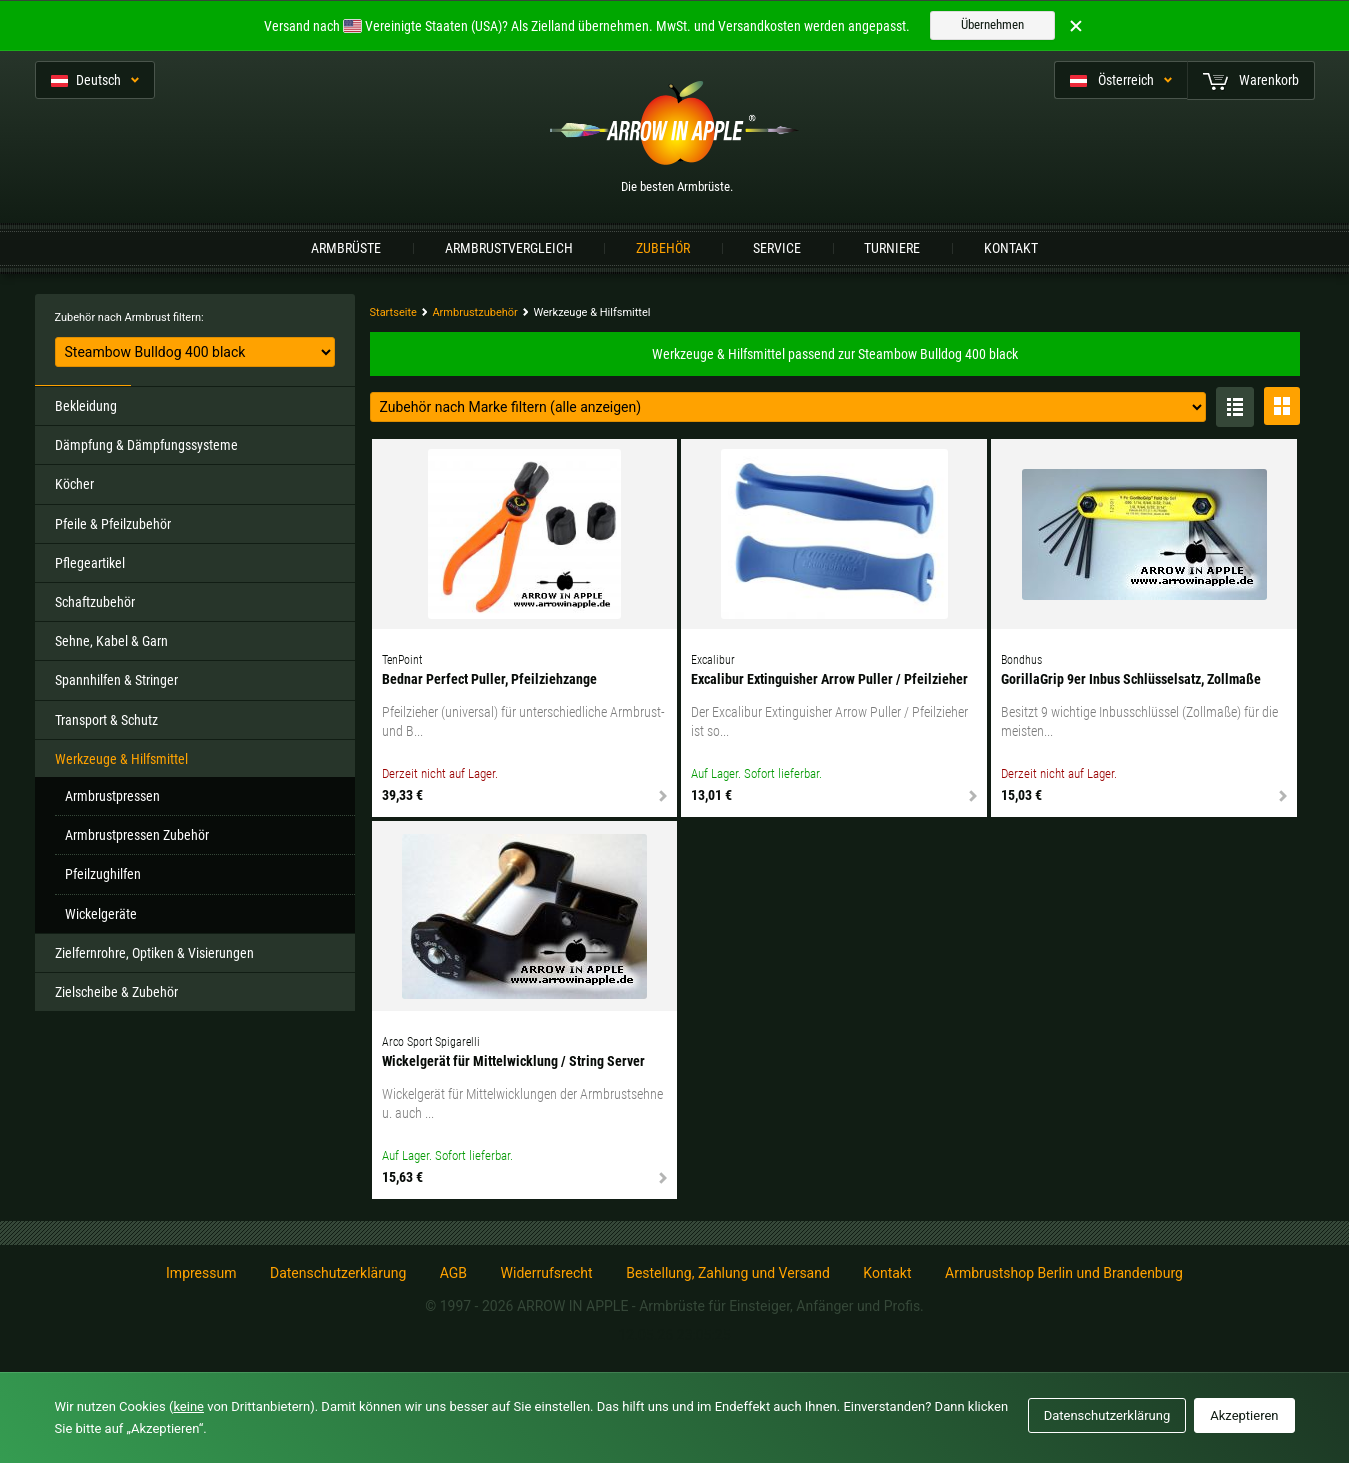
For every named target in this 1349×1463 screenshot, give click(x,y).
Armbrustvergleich (509, 248)
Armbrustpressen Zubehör (137, 835)
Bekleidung (86, 406)
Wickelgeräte (101, 914)
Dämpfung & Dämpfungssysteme (146, 445)
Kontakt (1011, 248)
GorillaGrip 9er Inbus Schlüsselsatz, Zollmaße (1131, 679)
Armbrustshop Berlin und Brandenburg (1064, 1273)
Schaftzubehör (95, 602)
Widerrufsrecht (547, 1273)
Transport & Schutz (106, 720)
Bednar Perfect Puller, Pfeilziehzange (489, 679)
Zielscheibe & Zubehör (116, 992)
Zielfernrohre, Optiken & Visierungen (154, 953)
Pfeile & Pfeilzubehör (113, 524)
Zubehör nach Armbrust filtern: (129, 317)
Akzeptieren (1244, 1415)
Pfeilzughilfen (103, 874)
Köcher (74, 484)
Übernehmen (992, 24)
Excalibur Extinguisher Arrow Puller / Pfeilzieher (829, 679)
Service (777, 248)
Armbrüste (346, 248)
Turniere (892, 248)
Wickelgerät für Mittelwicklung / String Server (513, 1061)
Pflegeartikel (90, 563)
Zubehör (663, 248)
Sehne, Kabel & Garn (111, 641)
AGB (453, 1273)
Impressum (201, 1273)
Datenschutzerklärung (338, 1273)
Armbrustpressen (112, 796)
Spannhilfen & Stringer (116, 680)
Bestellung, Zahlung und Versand (728, 1273)
